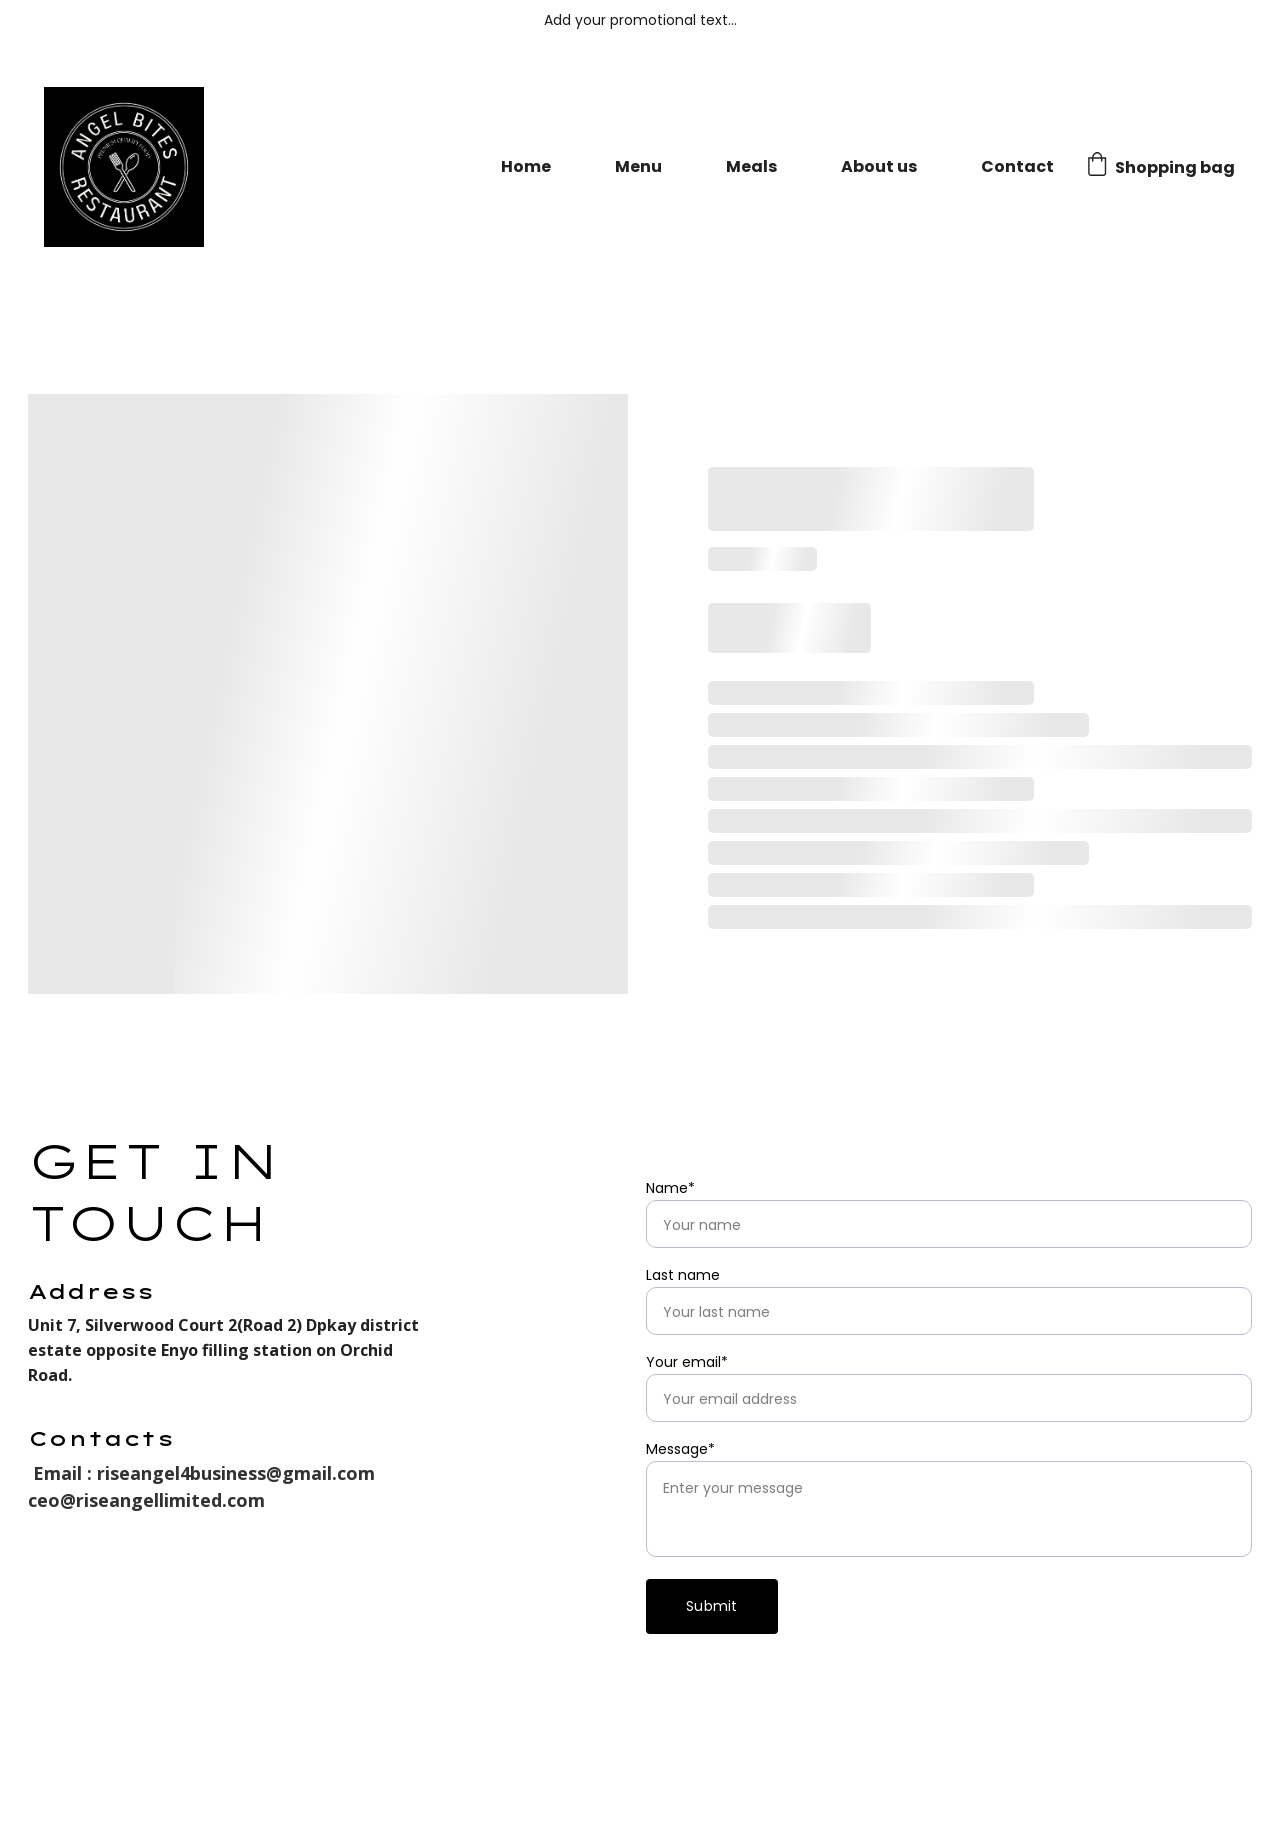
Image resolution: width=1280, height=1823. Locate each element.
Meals (751, 166)
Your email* (687, 1362)
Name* (670, 1188)
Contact (1017, 166)
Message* (680, 1449)
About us (879, 166)
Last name (683, 1275)
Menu (638, 166)
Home (526, 166)
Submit (712, 1606)
